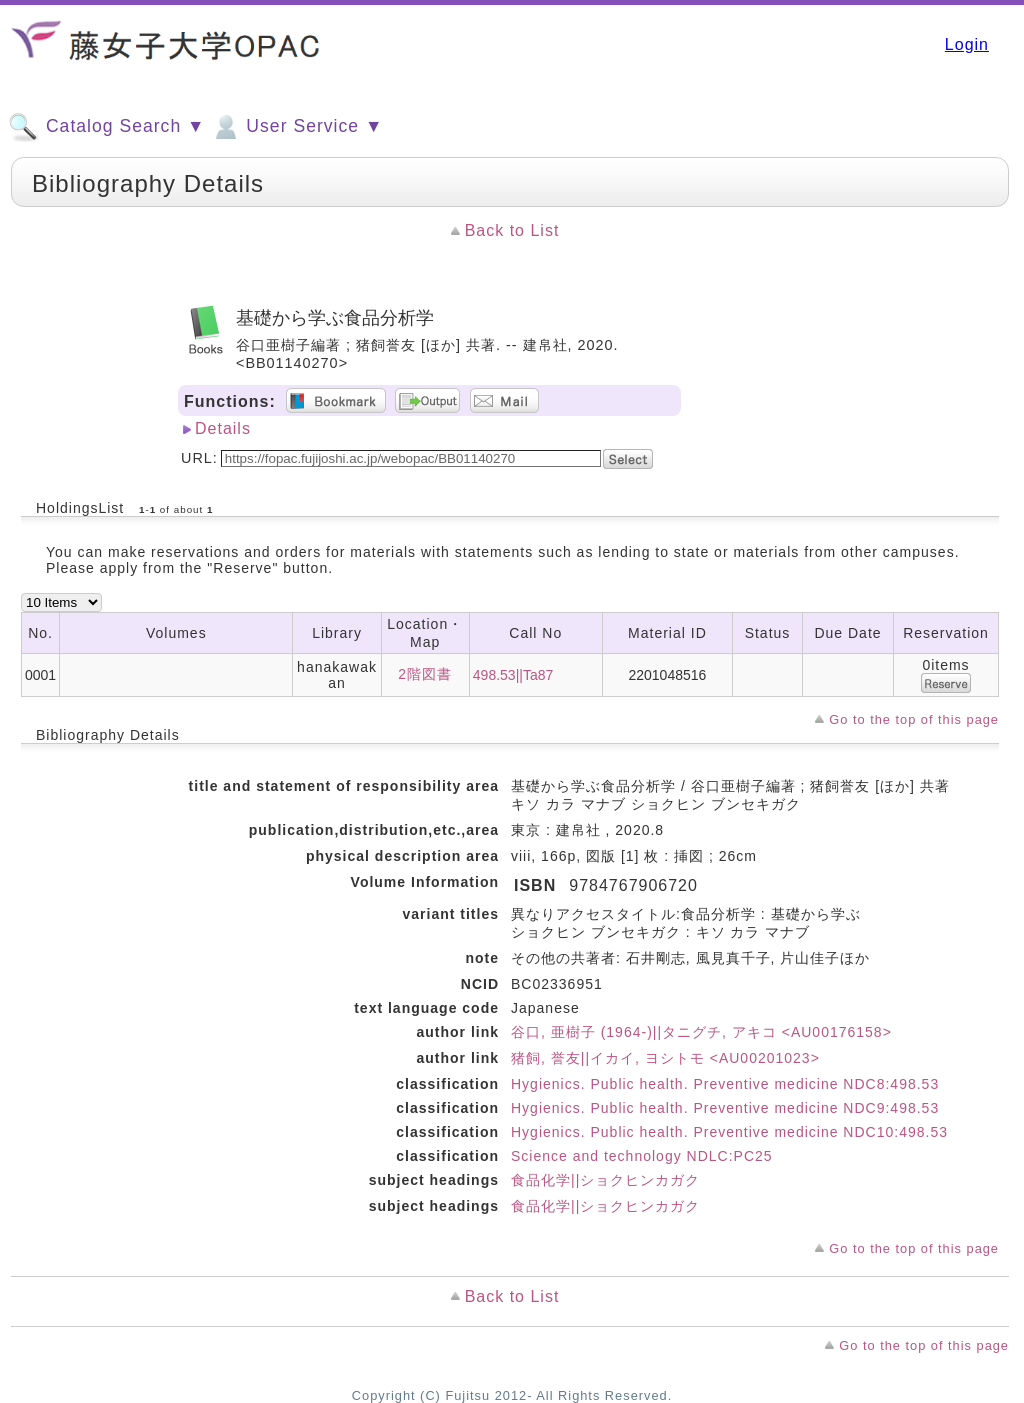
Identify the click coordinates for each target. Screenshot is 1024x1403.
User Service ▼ (296, 127)
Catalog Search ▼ (106, 127)
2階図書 (425, 674)
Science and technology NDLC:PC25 (642, 1156)
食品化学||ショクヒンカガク (605, 1180)
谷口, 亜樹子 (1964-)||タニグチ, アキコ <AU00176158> (701, 1032)
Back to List (512, 230)
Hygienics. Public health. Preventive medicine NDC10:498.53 (729, 1132)
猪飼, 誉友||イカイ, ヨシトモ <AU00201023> (665, 1058)
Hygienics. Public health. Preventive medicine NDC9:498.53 (725, 1108)
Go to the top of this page (914, 719)
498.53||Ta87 (513, 675)
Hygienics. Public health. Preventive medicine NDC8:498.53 (725, 1084)
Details (223, 428)
